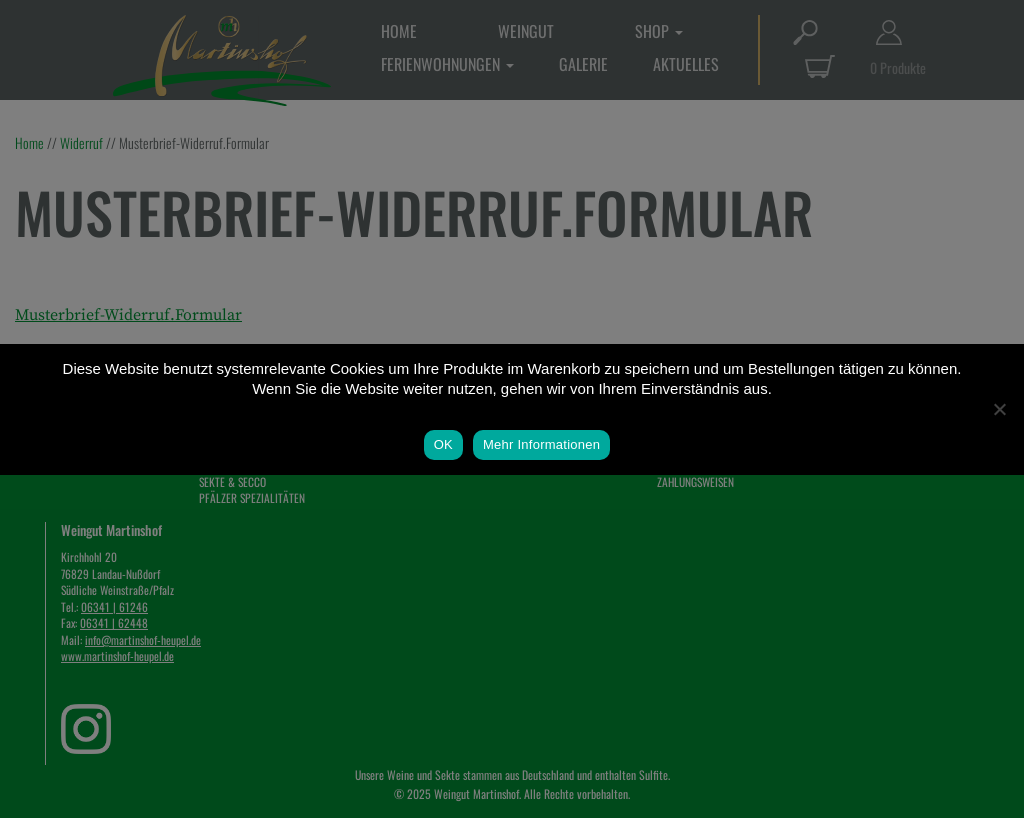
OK (443, 444)
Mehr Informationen (541, 444)
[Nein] (999, 409)
